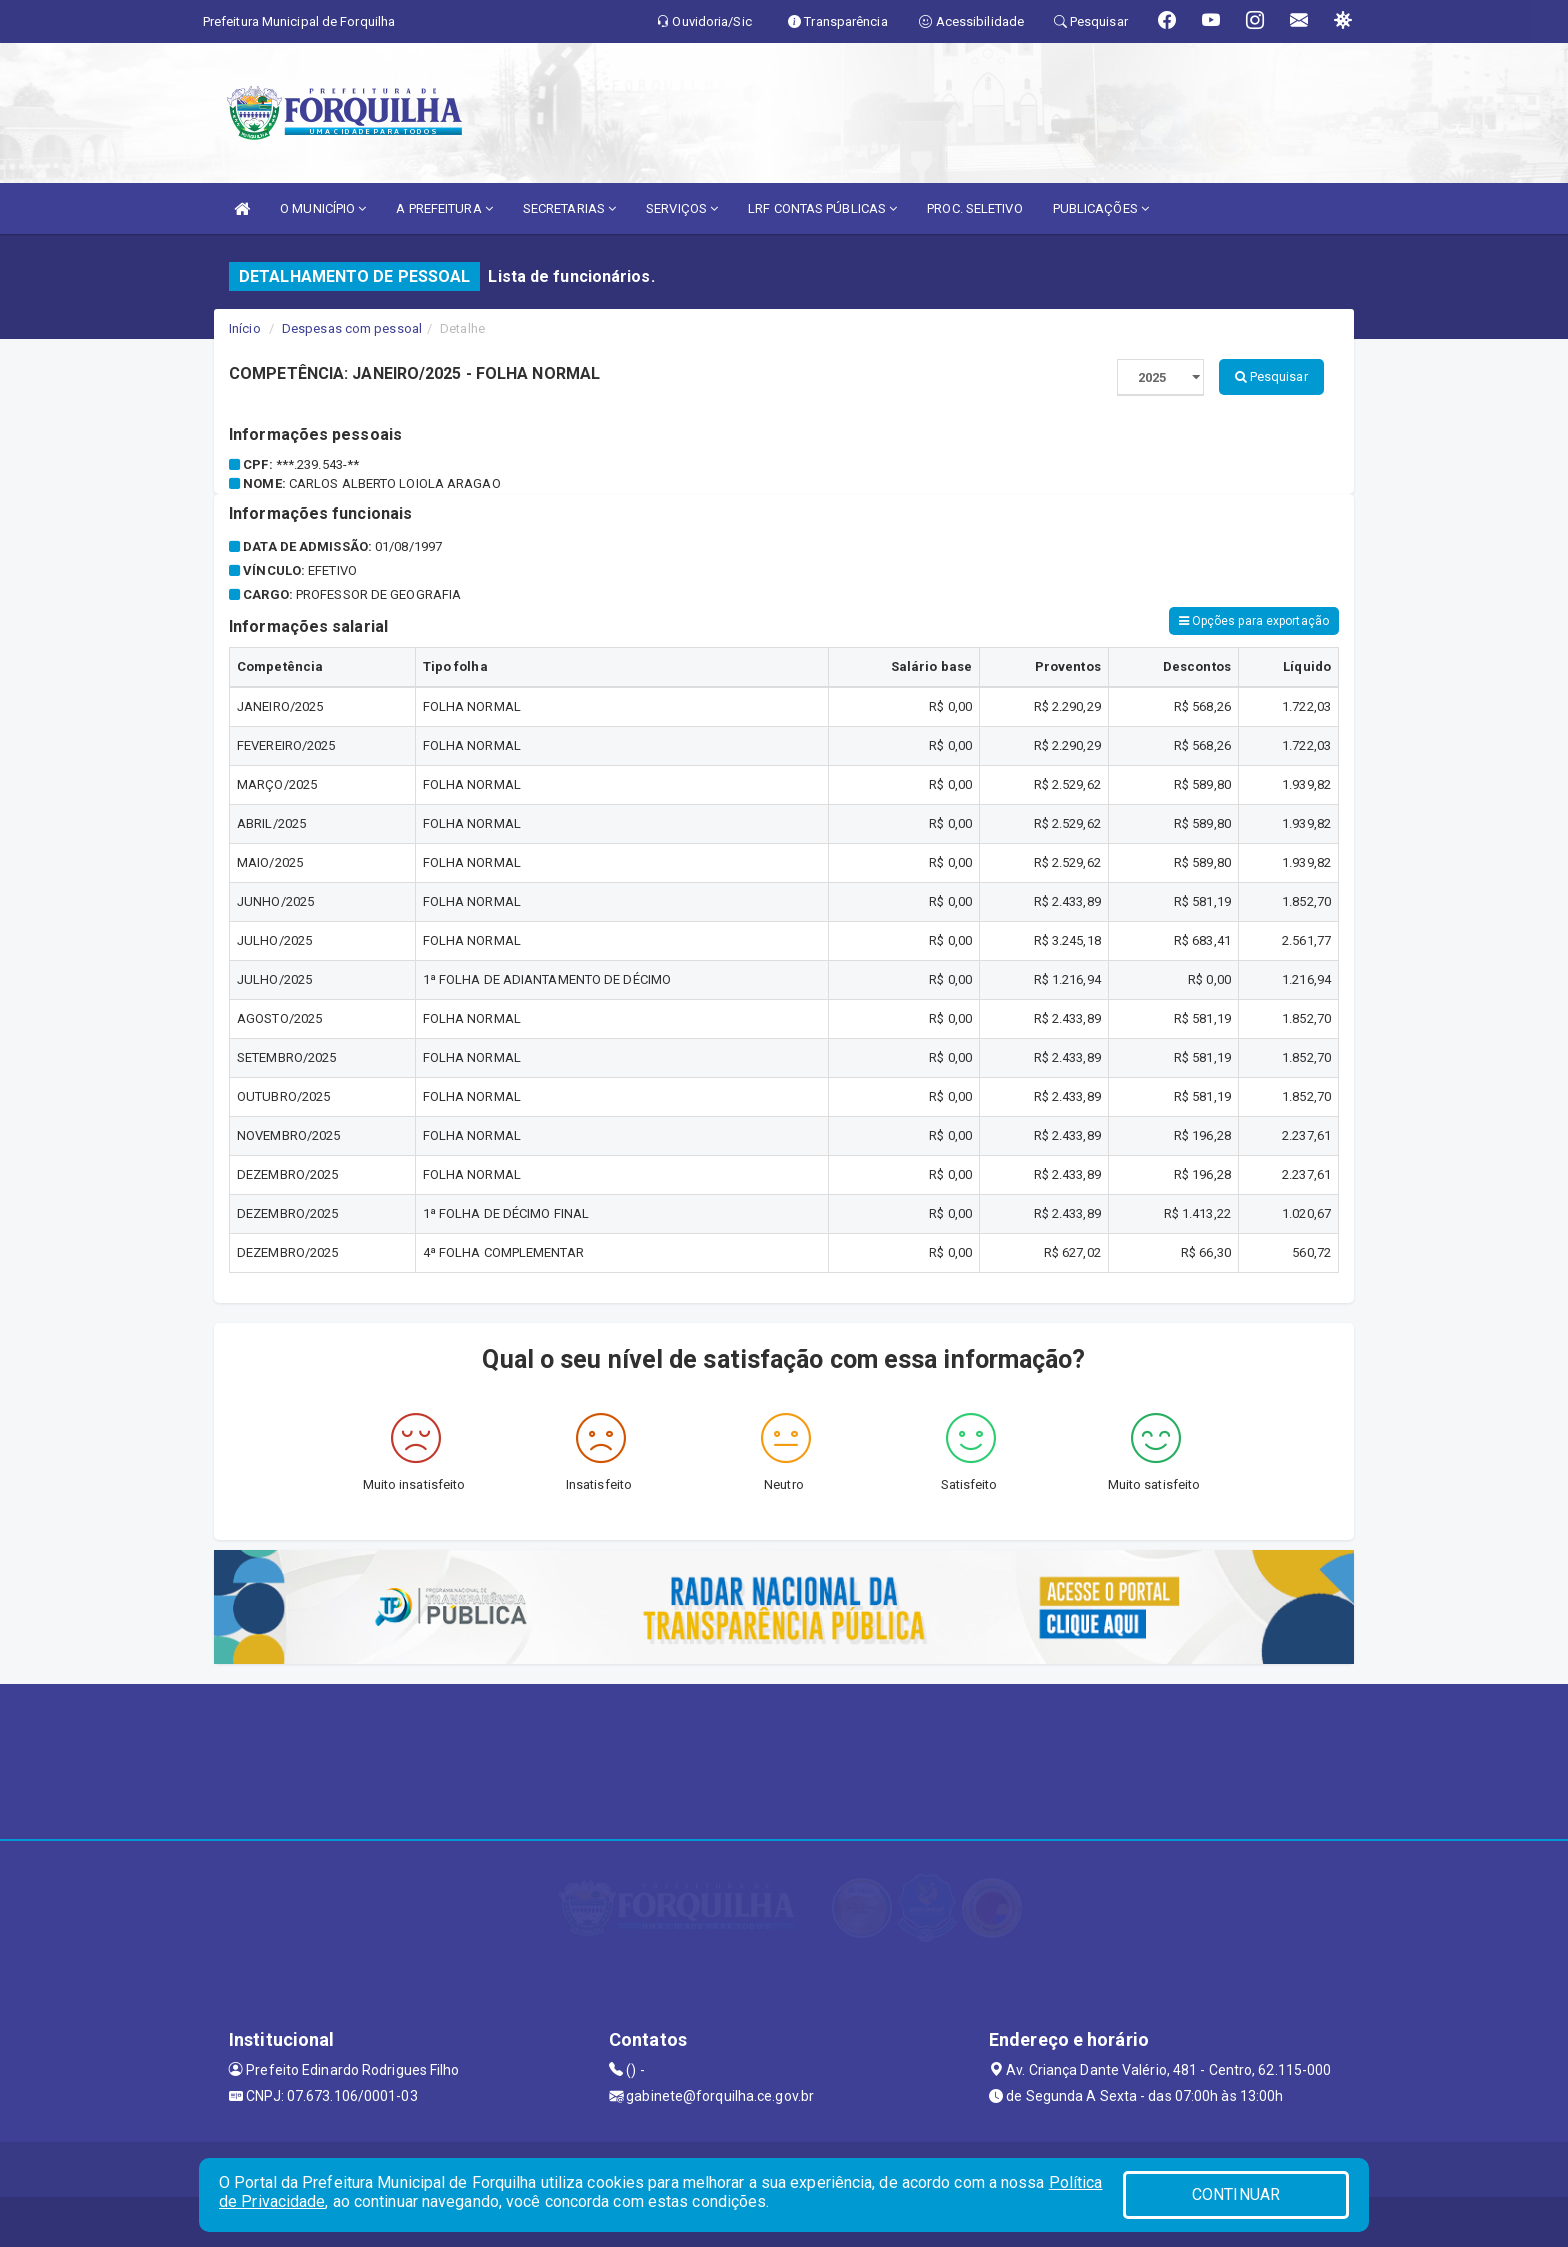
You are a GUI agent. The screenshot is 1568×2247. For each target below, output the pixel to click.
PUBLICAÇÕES (1101, 208)
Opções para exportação (1254, 621)
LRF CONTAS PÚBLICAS (822, 208)
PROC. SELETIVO (974, 208)
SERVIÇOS (682, 208)
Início (245, 328)
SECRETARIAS (569, 208)
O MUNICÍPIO (323, 208)
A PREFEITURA (444, 208)
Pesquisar (1271, 376)
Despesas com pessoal (352, 328)
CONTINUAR (1236, 2194)
